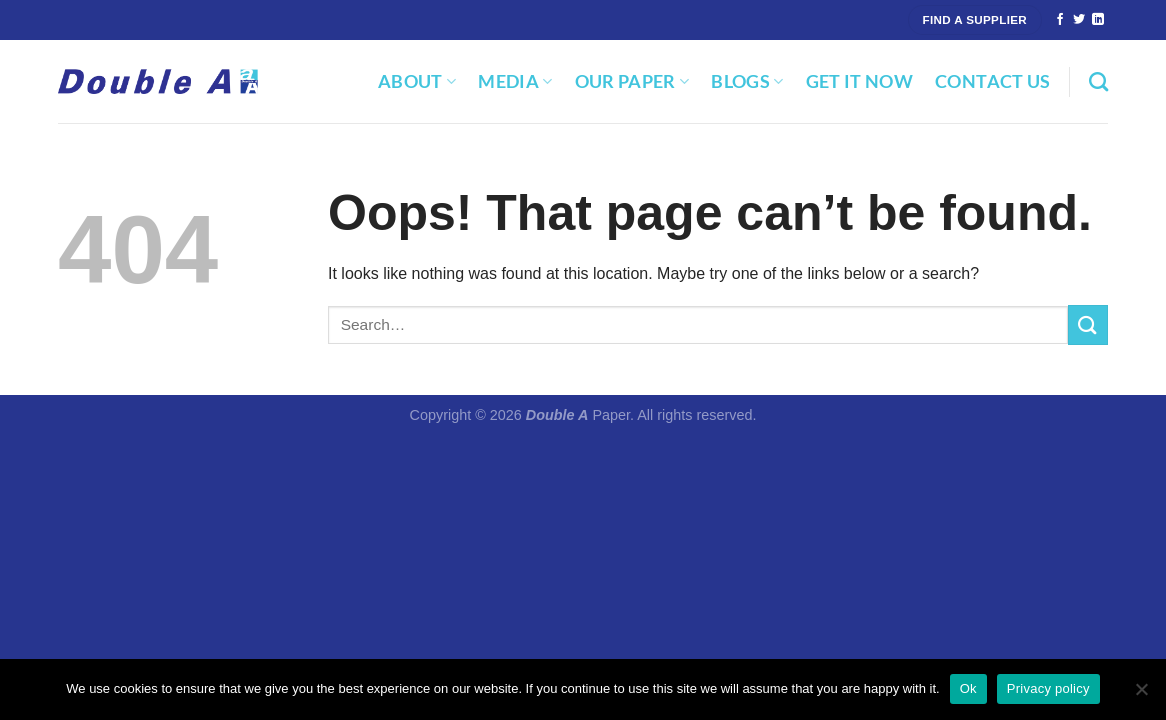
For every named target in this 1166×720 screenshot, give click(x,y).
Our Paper (632, 81)
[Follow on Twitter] (1079, 20)
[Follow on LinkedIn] (1098, 20)
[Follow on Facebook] (1060, 20)
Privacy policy (1048, 688)
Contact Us (993, 81)
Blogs (747, 81)
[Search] (1098, 81)
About (417, 81)
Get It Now (860, 81)
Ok (968, 688)
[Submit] (1088, 324)
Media (515, 81)
